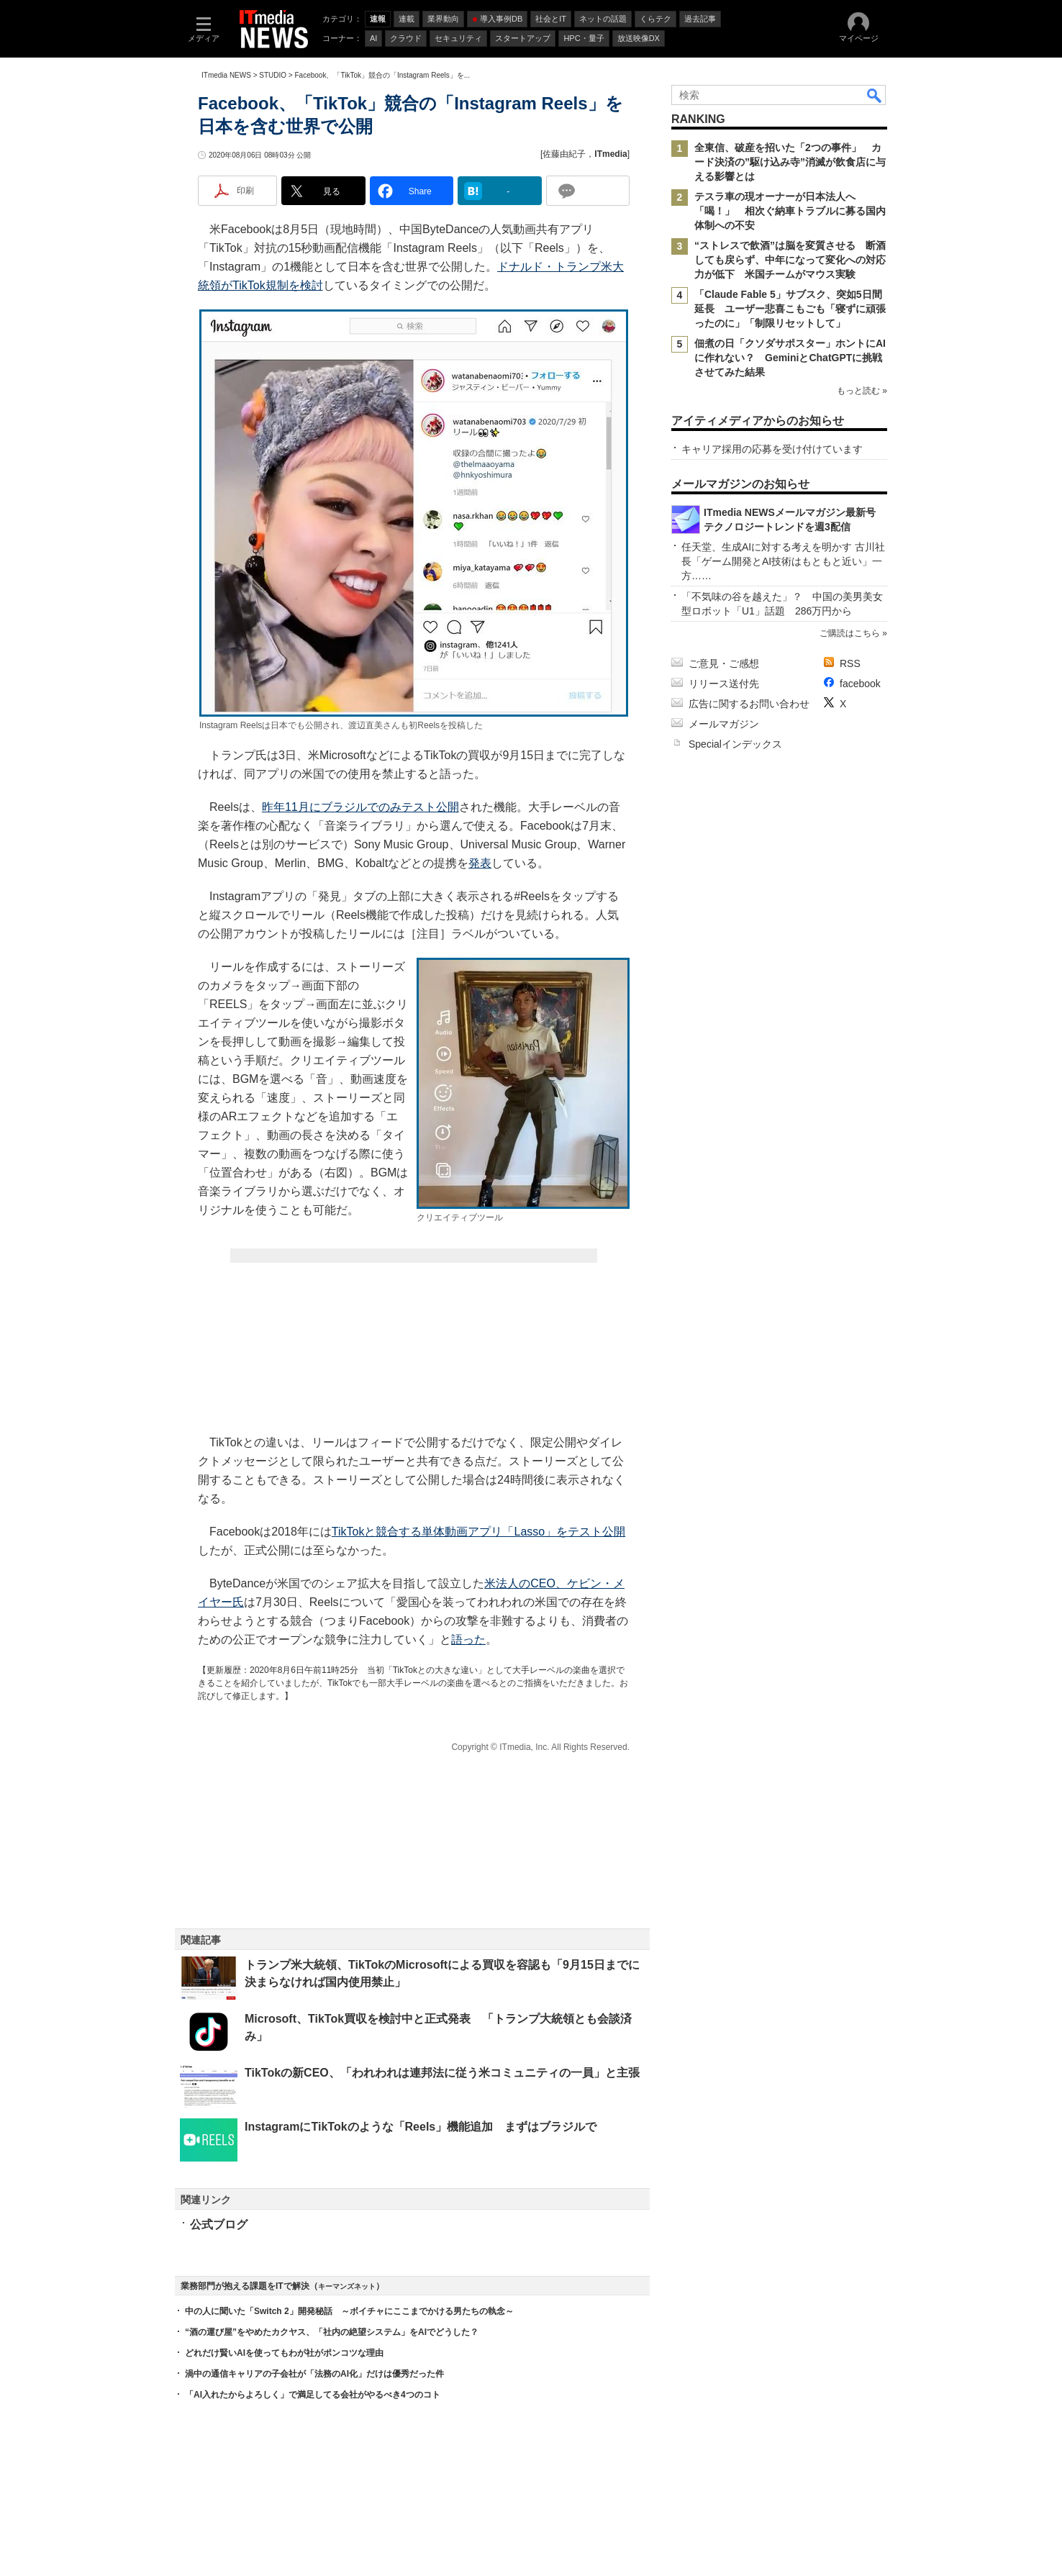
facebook (860, 683)
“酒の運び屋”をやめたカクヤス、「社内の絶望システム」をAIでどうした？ (331, 2332)
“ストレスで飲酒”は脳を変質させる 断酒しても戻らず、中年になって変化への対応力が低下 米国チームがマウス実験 (790, 260)
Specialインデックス (735, 744)
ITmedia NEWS (226, 75)
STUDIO (272, 75)
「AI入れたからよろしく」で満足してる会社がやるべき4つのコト (312, 2395)
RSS (850, 663)
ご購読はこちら (850, 633)
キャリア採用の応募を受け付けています (772, 449)
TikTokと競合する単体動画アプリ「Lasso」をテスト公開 (478, 1531)
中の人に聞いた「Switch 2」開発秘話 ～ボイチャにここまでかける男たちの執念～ (349, 2311)
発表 (479, 863)
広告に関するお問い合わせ (749, 703)
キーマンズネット (347, 2286)
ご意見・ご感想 (724, 663)
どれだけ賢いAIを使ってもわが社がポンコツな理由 (284, 2353)
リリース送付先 (724, 683)
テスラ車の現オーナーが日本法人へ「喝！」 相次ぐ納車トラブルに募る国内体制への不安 (790, 211)
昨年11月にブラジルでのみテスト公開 (360, 807)
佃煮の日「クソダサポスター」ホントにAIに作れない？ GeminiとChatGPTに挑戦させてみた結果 (790, 357)
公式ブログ (219, 2224)
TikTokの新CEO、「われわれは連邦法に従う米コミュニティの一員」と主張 (442, 2073)
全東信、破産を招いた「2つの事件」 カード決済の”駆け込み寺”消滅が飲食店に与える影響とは (790, 162)
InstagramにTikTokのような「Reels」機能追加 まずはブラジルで (420, 2127)
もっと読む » (862, 391)
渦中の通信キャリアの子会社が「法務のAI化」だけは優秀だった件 (314, 2374)
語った (468, 1639)
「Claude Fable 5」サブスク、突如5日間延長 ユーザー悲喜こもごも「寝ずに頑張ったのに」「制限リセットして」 (790, 309)
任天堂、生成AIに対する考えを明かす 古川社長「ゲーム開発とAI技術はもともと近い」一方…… (783, 561)
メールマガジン (724, 724)
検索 (875, 95)
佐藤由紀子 (564, 154)
